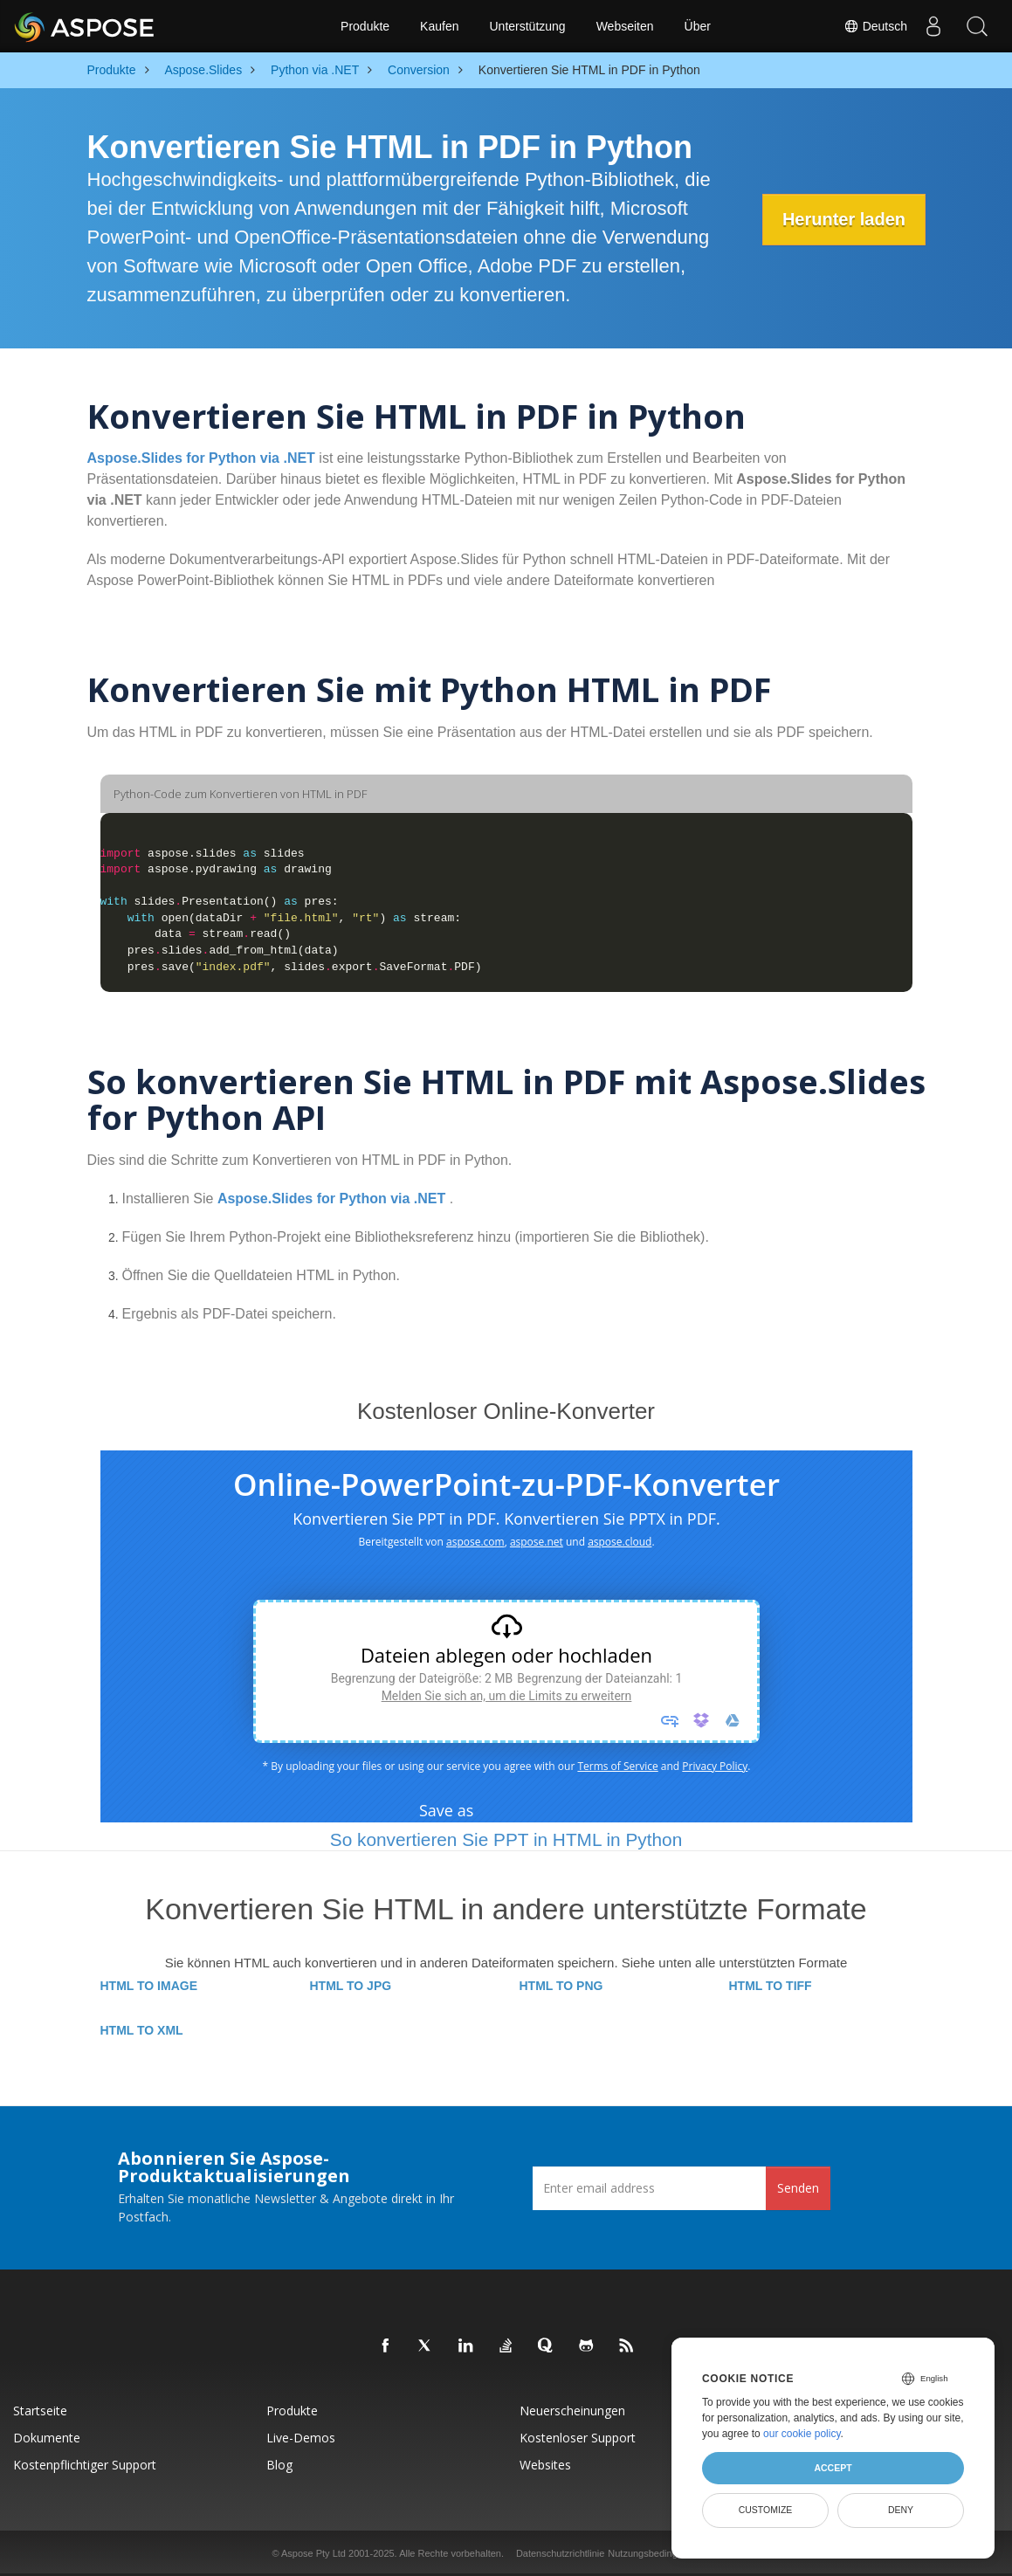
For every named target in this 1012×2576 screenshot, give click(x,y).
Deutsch (875, 26)
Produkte (365, 26)
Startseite (40, 2410)
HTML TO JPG (351, 1986)
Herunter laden (841, 219)
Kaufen (439, 26)
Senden (798, 2188)
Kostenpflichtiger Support (84, 2464)
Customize (766, 2509)
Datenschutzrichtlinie (560, 2553)
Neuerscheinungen (572, 2410)
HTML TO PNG (561, 1986)
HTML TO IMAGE (148, 1986)
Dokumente (46, 2437)
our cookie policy (802, 2434)
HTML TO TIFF (770, 1986)
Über (698, 26)
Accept (832, 2467)
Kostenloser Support (578, 2437)
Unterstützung (527, 26)
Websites (545, 2464)
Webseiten (625, 26)
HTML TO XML (141, 2030)
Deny (900, 2509)
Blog (279, 2464)
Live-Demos (300, 2437)
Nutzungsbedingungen (656, 2553)
